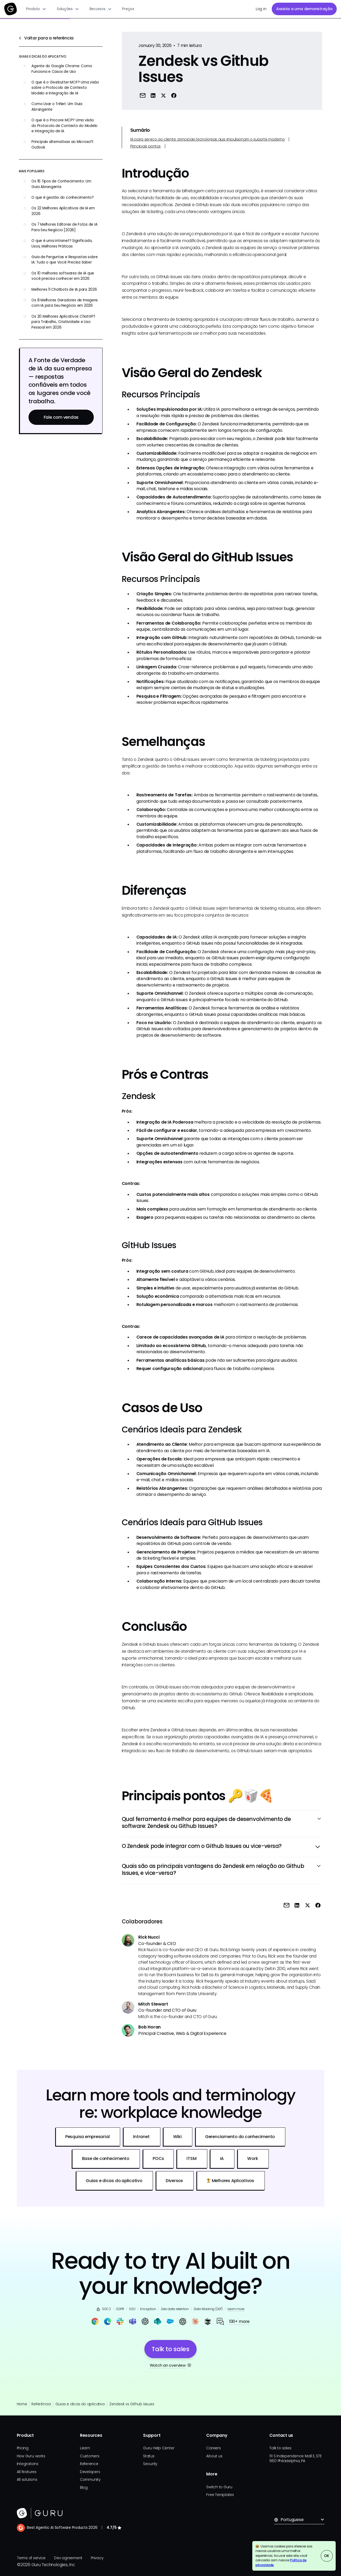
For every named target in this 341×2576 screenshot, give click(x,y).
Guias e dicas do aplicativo (80, 2404)
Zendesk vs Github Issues (131, 2404)
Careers (213, 2448)
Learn (85, 2448)
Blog (84, 2487)
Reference (89, 2463)
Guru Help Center (158, 2448)
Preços (128, 8)
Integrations (27, 2463)
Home (22, 2404)
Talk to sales (280, 2448)
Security (150, 2463)
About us (214, 2456)
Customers (89, 2456)
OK (326, 2555)
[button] (36, 9)
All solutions (27, 2479)
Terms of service (31, 2558)
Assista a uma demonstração (304, 8)
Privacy (97, 2558)
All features (26, 2471)
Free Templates (220, 2494)
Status (149, 2456)
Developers (90, 2471)
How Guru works (31, 2456)
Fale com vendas (61, 417)
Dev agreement (68, 2558)
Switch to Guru (219, 2487)
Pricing (23, 2448)
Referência (41, 2404)
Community (90, 2479)
